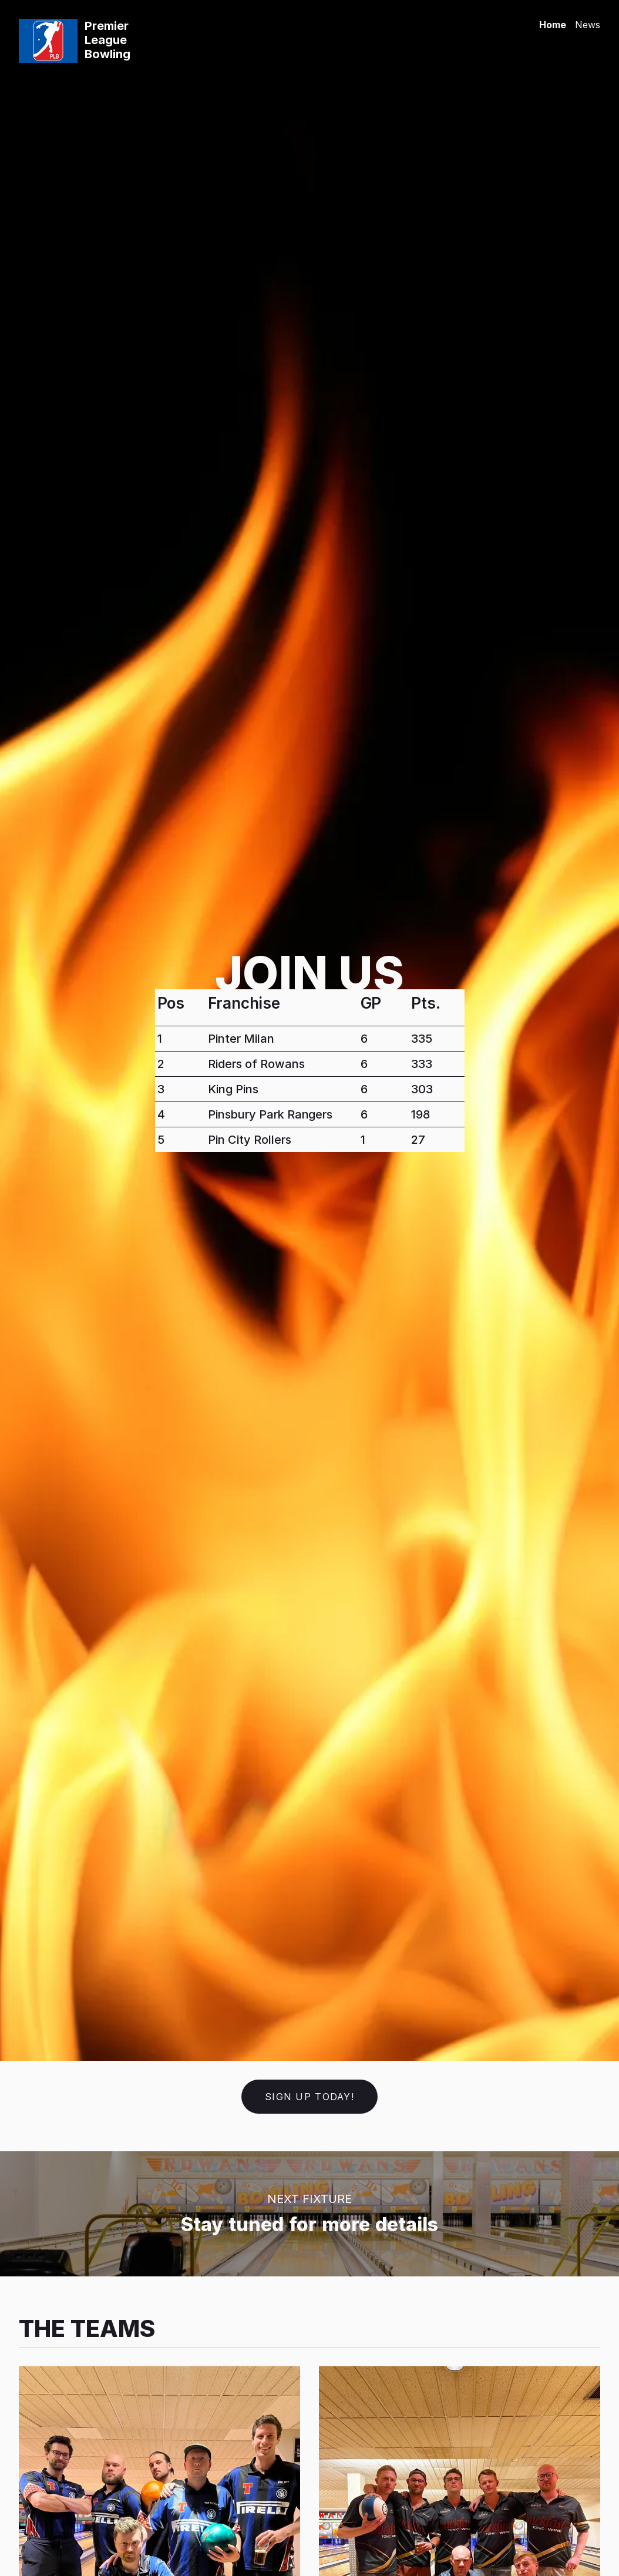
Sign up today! (309, 2097)
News (587, 25)
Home (552, 25)
